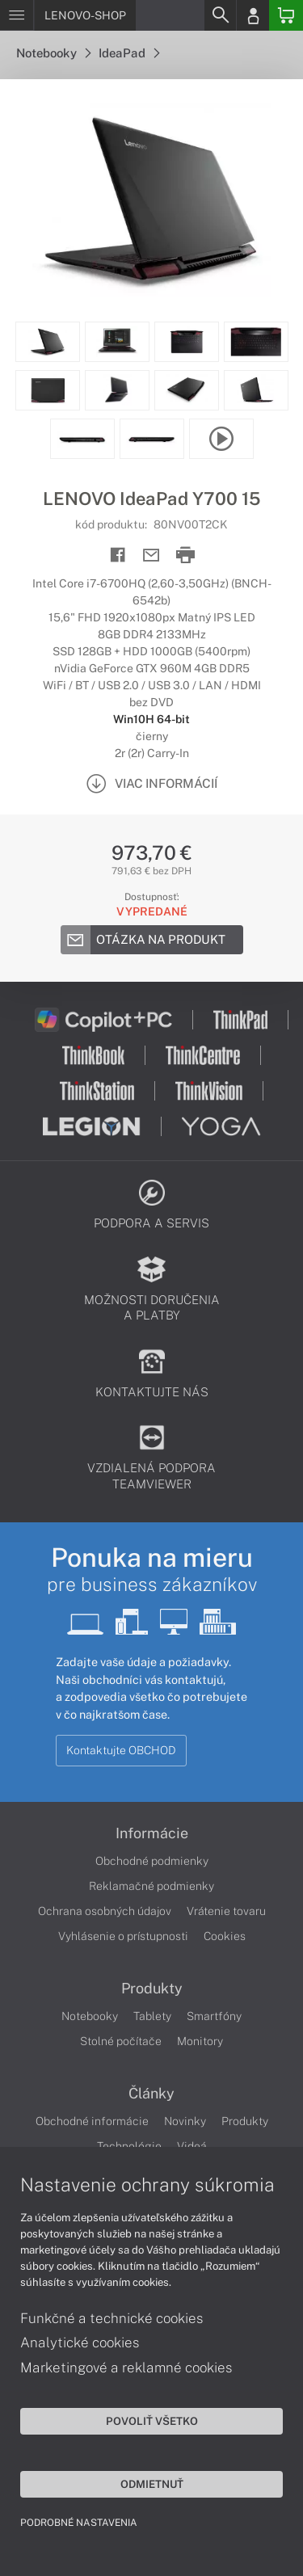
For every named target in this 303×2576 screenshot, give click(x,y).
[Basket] (286, 15)
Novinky (185, 2121)
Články (151, 2093)
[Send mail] (151, 555)
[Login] (253, 15)
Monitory (200, 2041)
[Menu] (16, 15)
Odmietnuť (151, 2483)
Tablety (152, 2016)
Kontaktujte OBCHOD (121, 1750)
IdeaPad (129, 53)
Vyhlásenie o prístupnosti (123, 1936)
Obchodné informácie (92, 2121)
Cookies (225, 1936)
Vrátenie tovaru (226, 1911)
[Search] (220, 15)
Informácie (152, 1833)
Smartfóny (214, 2016)
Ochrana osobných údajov (104, 1911)
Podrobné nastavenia (78, 2522)
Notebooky (53, 53)
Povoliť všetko (152, 2420)
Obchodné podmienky (151, 1860)
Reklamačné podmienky (151, 1885)
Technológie (129, 2146)
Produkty (152, 1988)
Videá (192, 2146)
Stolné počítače (121, 2041)
